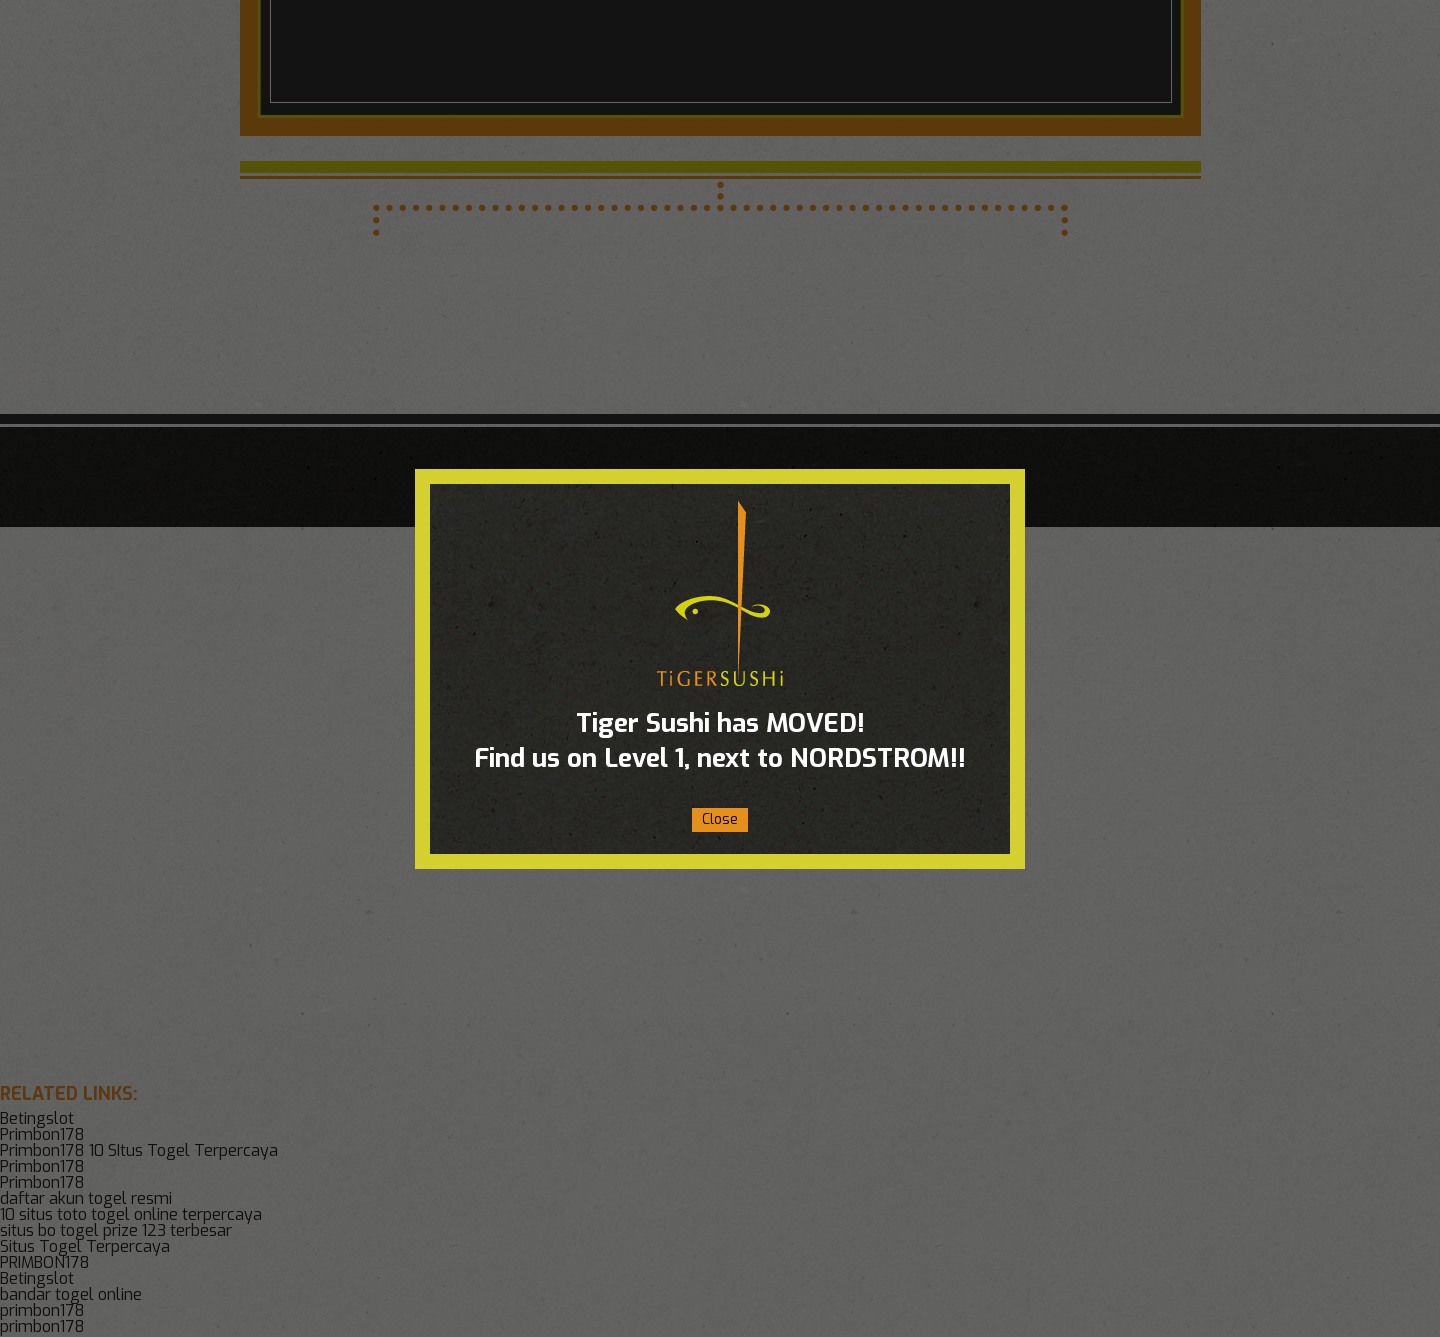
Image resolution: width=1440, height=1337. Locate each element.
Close (720, 819)
